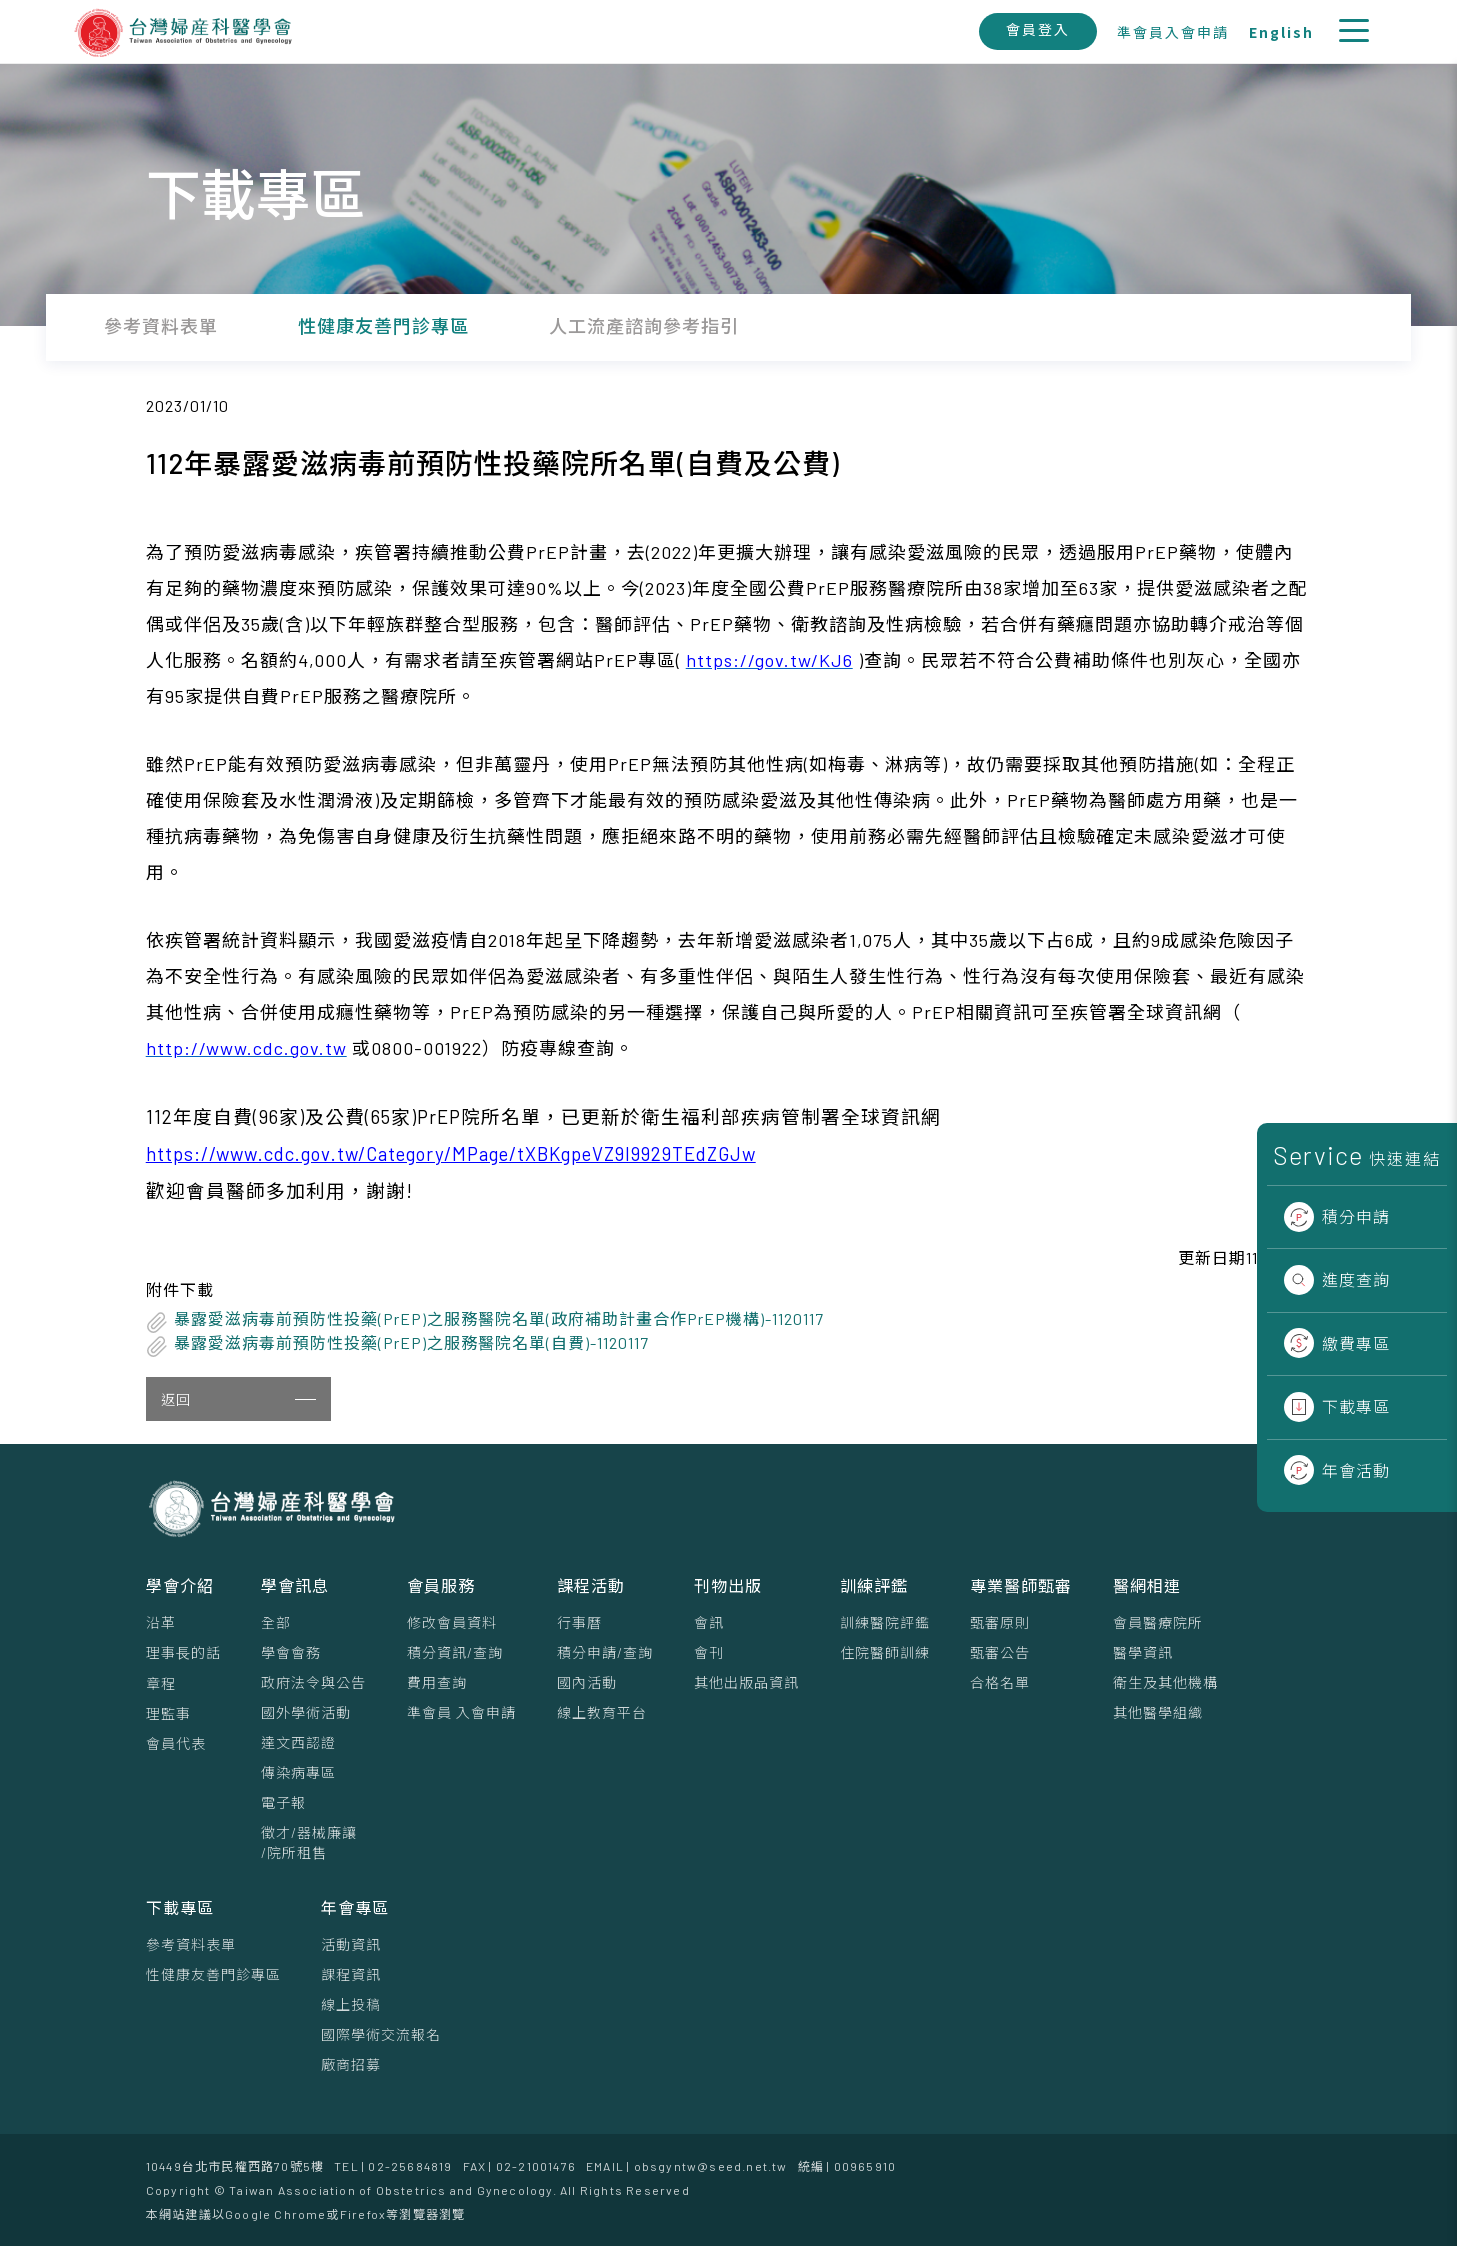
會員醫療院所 (1158, 1622)
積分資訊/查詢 (455, 1652)
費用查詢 (437, 1682)
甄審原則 (1000, 1622)
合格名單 (1000, 1682)
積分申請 (1337, 1216)
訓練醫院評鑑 (885, 1622)
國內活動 (587, 1682)
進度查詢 (1337, 1279)
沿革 (161, 1622)
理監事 (168, 1713)
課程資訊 (351, 1974)
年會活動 (1337, 1470)
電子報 (283, 1802)
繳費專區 (1337, 1343)
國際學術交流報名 (381, 2034)
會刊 (709, 1652)
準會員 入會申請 (461, 1712)
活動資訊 (351, 1944)
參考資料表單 (191, 1944)
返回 (238, 1399)
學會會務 (291, 1652)
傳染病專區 (298, 1772)
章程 (161, 1683)
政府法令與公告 (313, 1682)
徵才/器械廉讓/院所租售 (309, 1842)
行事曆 (579, 1622)
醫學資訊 (1143, 1652)
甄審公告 (1000, 1652)
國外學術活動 (306, 1712)
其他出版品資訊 (746, 1682)
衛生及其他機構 (1165, 1682)
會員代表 (176, 1743)
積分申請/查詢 (605, 1652)
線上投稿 (351, 2004)
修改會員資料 (452, 1622)
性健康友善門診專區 (213, 1974)
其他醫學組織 (1158, 1712)
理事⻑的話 (183, 1652)
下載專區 (1337, 1406)
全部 (276, 1622)
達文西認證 (298, 1742)
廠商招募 (351, 2064)
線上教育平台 (602, 1712)
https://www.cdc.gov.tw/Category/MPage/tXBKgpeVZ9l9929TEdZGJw (451, 1153)
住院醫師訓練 (885, 1652)
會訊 (709, 1622)
